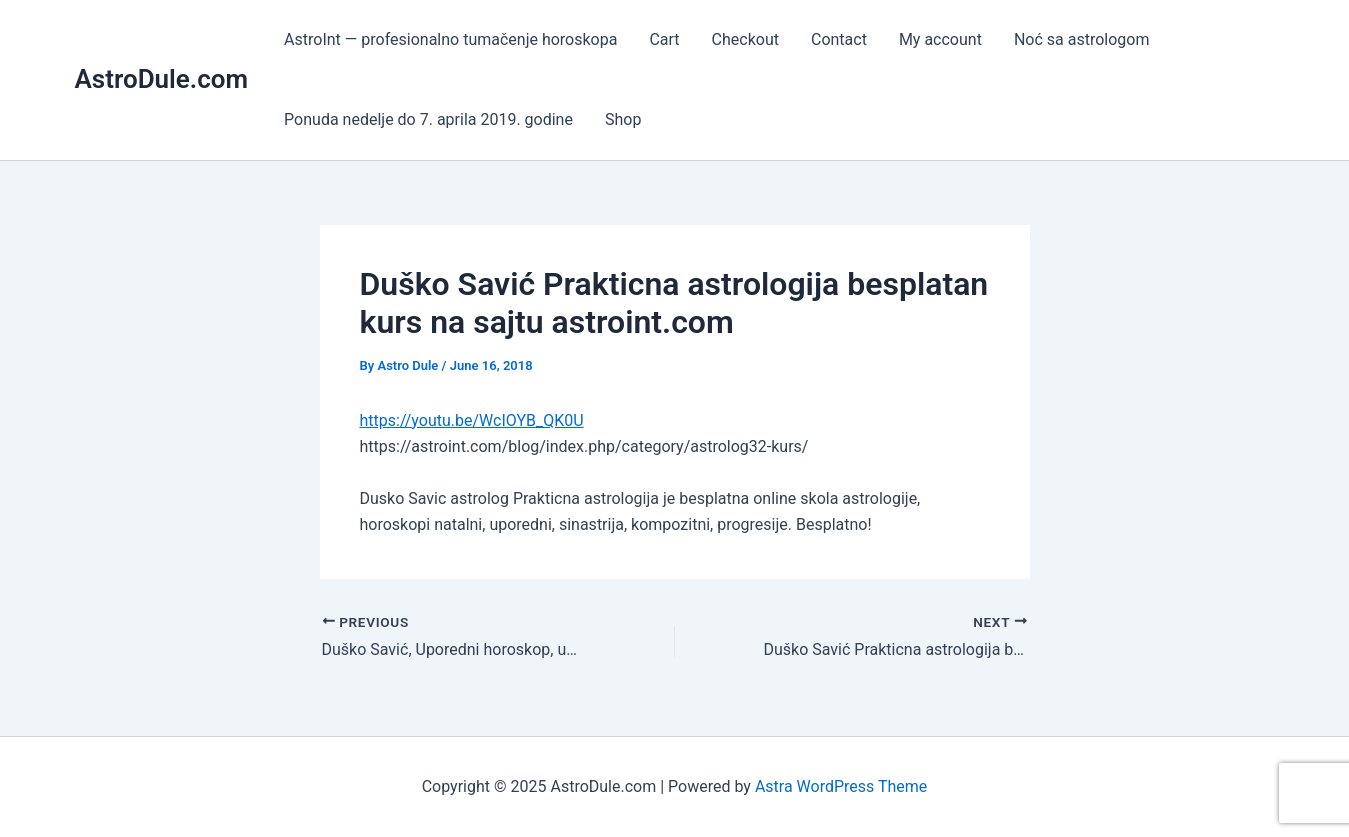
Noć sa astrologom (1082, 39)
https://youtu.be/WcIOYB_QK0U (472, 420)
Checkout (745, 39)
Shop (623, 119)
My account (940, 39)
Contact (839, 39)
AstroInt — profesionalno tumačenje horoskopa (450, 39)
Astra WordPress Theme (841, 786)
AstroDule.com (162, 79)
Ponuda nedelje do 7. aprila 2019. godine (428, 119)
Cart (664, 39)
